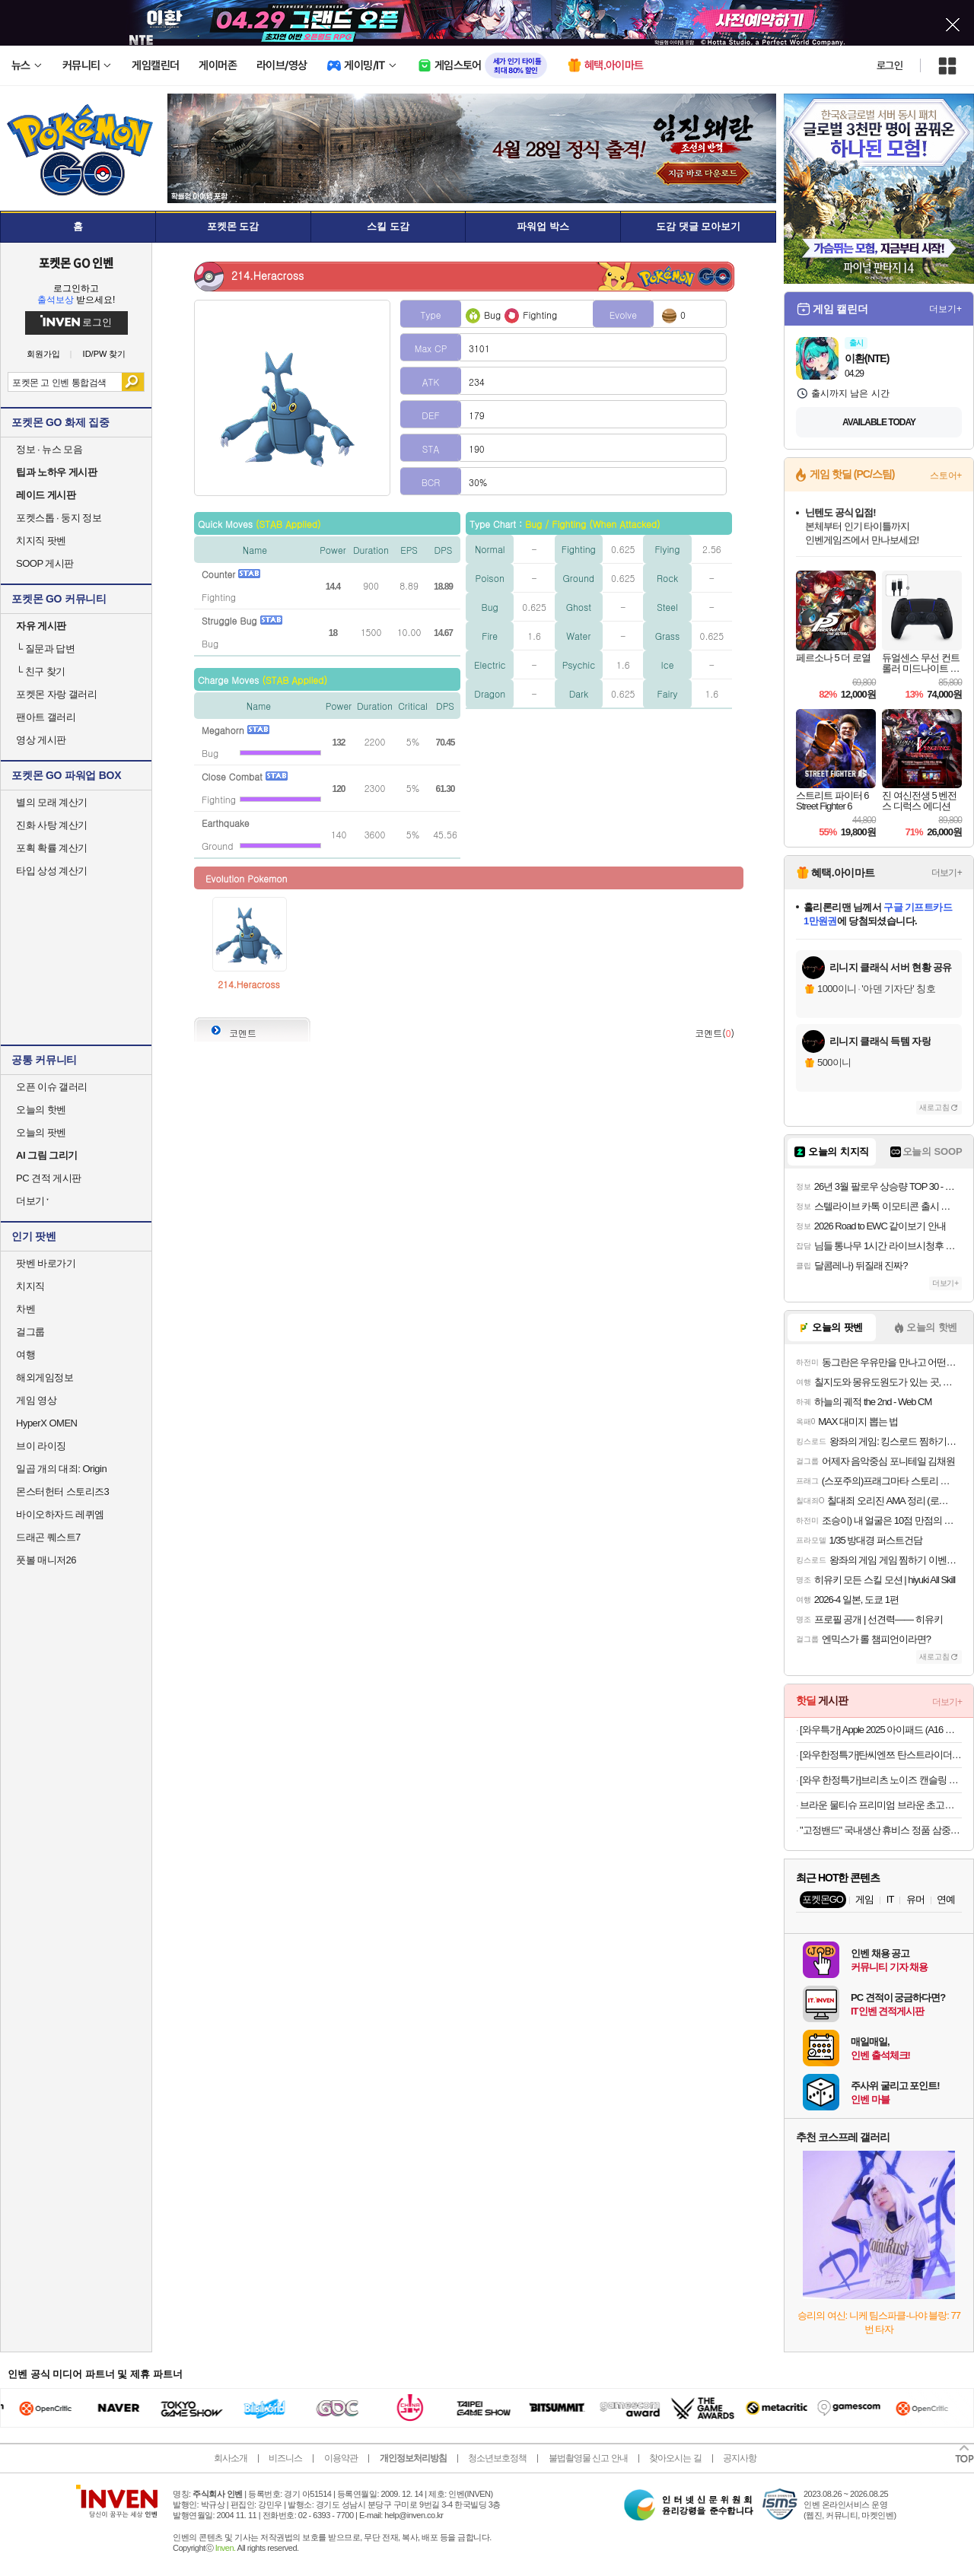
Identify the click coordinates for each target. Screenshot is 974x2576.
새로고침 (934, 1107)
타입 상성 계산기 (52, 871)
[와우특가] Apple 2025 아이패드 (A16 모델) (881, 1729)
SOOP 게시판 (45, 563)
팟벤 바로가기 (45, 1263)
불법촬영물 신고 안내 (588, 2458)
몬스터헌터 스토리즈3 (62, 1491)
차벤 (25, 1309)
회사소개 (230, 2458)
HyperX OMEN (46, 1423)
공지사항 (739, 2458)
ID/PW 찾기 (104, 354)
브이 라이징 (41, 1446)
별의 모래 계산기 (52, 802)
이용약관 (341, 2458)
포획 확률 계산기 (52, 848)
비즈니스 (285, 2458)
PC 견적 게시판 (48, 1178)
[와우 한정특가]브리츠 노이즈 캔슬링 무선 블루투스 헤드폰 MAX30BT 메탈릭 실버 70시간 (881, 1780)
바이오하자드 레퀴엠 (60, 1514)
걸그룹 (30, 1332)
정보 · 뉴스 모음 (49, 449)
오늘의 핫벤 (41, 1110)
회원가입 (43, 354)
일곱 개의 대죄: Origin (61, 1469)
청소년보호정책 (497, 2458)
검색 (133, 382)
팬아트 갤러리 (45, 717)
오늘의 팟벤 (41, 1132)
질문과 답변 (45, 649)
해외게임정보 (44, 1377)
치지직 (30, 1286)
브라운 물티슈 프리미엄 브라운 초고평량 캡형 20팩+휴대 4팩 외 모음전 (881, 1805)
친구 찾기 (40, 671)
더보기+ (945, 308)
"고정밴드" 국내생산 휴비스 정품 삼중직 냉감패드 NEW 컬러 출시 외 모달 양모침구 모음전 (881, 1830)
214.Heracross (249, 984)
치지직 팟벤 (41, 540)
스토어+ (946, 475)
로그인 (889, 65)
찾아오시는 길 (675, 2458)
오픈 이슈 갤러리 (52, 1087)
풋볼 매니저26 (46, 1560)
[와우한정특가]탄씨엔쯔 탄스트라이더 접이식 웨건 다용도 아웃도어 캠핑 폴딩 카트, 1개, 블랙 (881, 1754)
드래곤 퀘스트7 (48, 1537)
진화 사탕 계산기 (52, 825)
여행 (25, 1355)
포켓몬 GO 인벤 (76, 262)
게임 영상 (36, 1400)
